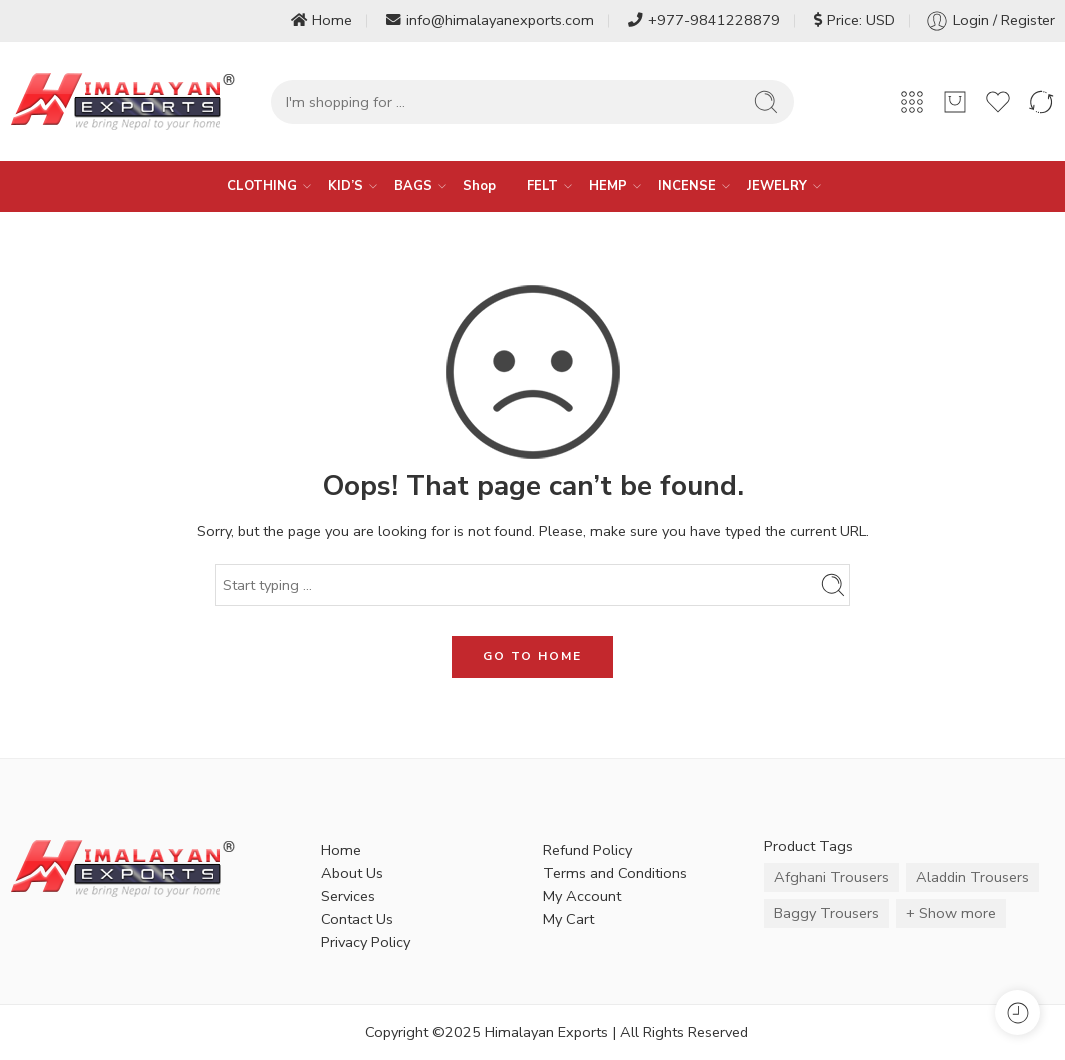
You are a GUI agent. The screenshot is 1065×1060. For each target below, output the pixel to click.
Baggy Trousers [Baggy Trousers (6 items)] (826, 913)
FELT (542, 186)
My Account (582, 896)
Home (321, 20)
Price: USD (854, 20)
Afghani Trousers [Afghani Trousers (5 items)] (831, 877)
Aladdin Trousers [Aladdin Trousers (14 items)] (972, 877)
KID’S (345, 186)
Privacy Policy (365, 942)
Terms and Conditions (615, 873)
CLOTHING (262, 186)
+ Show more (951, 913)
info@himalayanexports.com (490, 20)
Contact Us (357, 919)
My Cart (568, 919)
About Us (352, 873)
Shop (479, 186)
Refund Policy (587, 850)
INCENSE (687, 186)
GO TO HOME (532, 656)
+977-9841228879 (704, 20)
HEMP (608, 186)
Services (348, 896)
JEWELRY (777, 186)
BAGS (413, 186)
